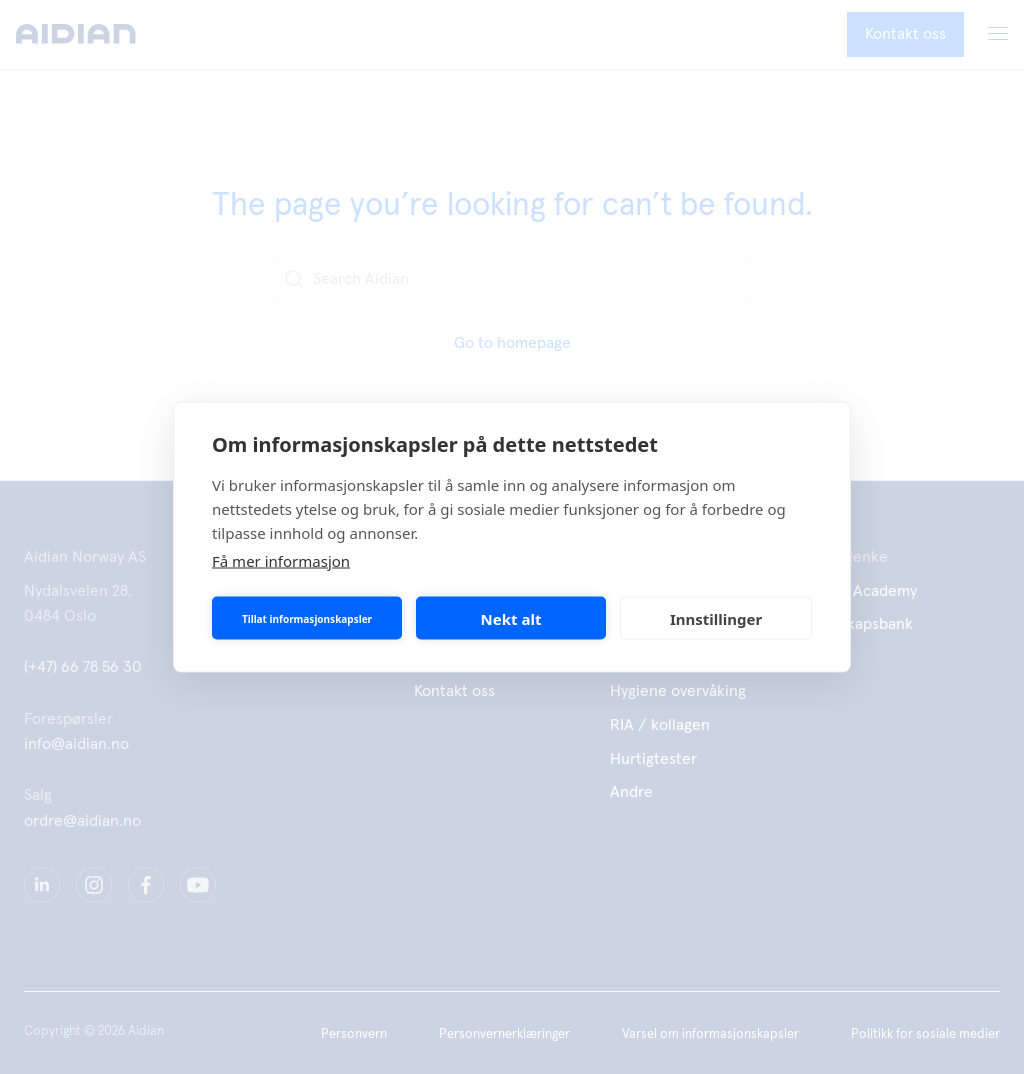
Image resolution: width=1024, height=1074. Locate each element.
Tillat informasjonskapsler (307, 618)
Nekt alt (511, 618)
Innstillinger (716, 618)
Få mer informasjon (281, 561)
